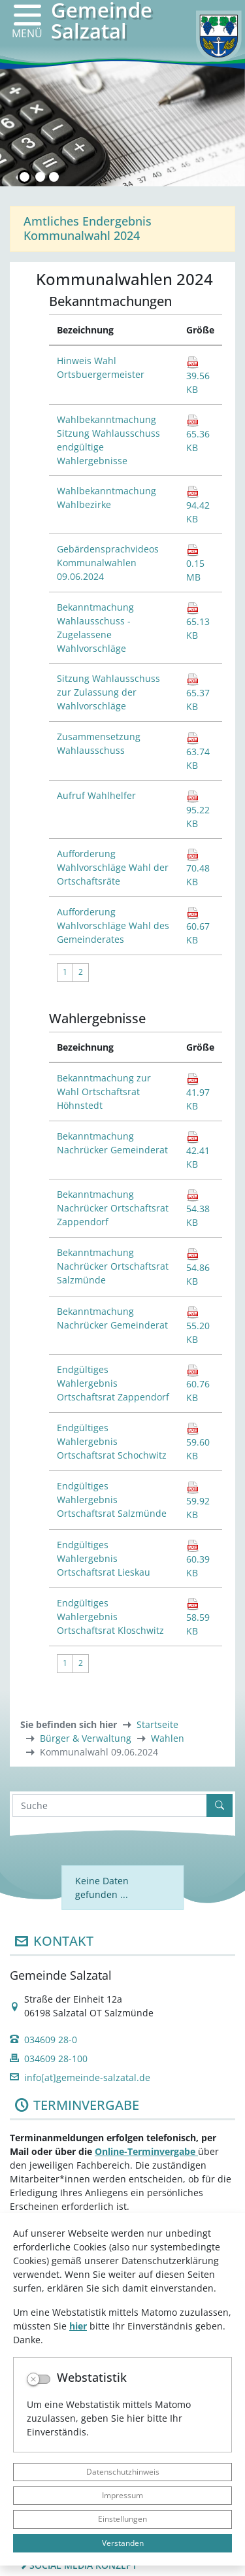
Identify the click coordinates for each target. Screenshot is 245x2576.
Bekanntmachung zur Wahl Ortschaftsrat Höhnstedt (104, 1091)
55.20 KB (198, 1326)
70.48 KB (198, 868)
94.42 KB (198, 505)
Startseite (157, 1724)
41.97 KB (198, 1092)
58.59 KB (198, 1617)
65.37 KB (198, 693)
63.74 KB (198, 751)
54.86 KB (198, 1267)
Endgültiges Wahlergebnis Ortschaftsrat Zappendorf (113, 1383)
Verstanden (123, 2543)
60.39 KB (198, 1559)
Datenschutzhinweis (122, 2471)
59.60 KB (198, 1442)
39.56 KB (198, 376)
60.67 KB (198, 926)
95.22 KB (198, 810)
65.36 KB (198, 434)
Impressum (122, 2495)
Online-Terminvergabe (146, 2151)
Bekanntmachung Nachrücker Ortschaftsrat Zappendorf (113, 1208)
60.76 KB (198, 1384)
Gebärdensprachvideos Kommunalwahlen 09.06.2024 (108, 563)
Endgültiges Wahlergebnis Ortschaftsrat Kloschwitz (110, 1616)
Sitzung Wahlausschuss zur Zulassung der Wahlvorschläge (108, 692)
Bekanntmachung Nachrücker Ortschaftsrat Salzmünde (113, 1266)
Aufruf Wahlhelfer (96, 795)
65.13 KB (198, 621)
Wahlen (167, 1738)
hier (78, 2326)
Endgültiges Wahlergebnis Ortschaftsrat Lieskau (103, 1558)
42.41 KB (198, 1150)
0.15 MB (195, 563)
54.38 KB (198, 1209)
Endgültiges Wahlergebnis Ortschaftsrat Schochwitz (112, 1441)
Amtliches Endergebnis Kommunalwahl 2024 (88, 228)
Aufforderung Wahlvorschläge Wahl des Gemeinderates (113, 925)
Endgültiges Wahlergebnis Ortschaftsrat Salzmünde (112, 1499)
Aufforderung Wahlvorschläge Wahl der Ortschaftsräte (113, 867)
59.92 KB (198, 1501)
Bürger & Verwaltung (85, 1738)
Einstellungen (122, 2518)
